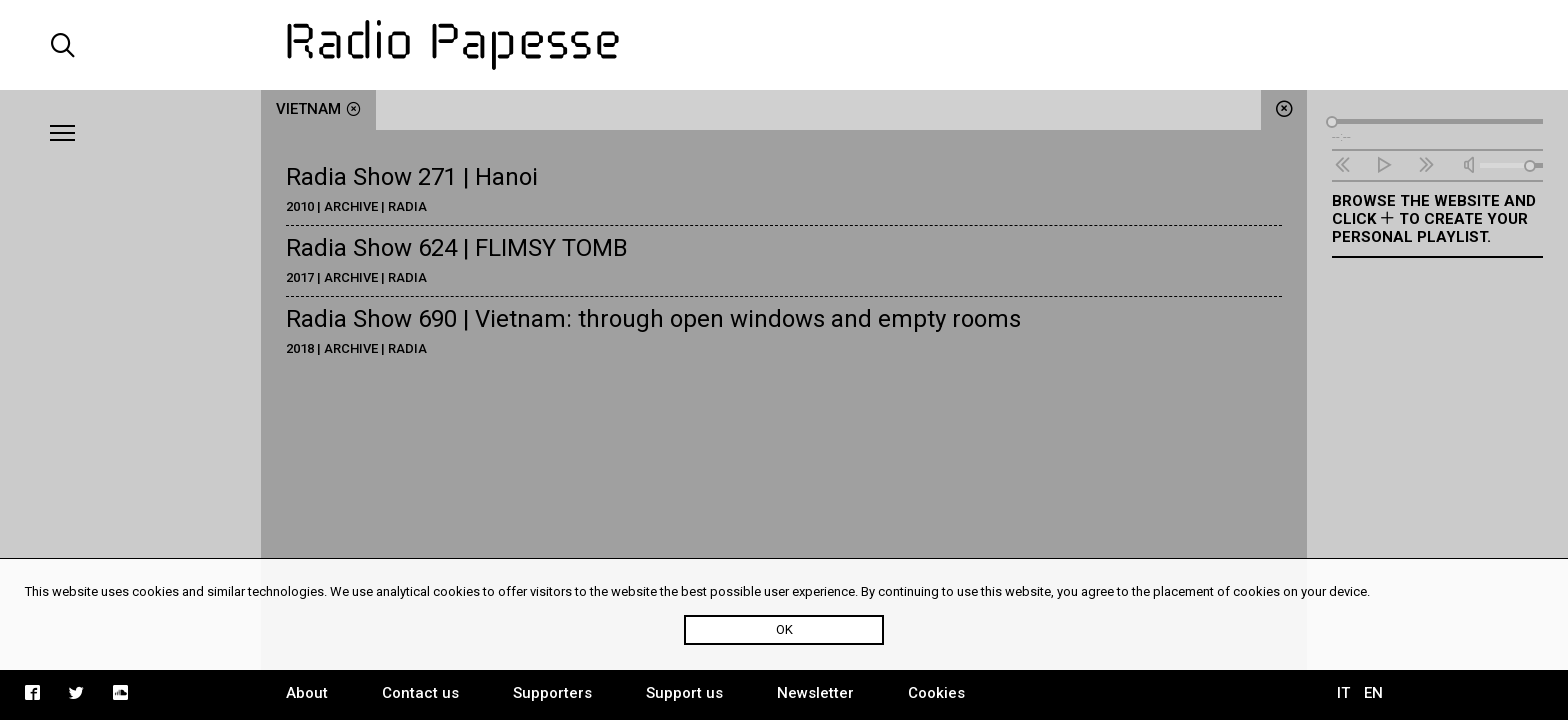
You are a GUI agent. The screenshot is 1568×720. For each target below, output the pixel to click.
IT (1343, 693)
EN (1373, 693)
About (307, 693)
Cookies (936, 693)
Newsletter (815, 693)
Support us (684, 693)
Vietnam (318, 109)
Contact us (420, 693)
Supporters (552, 693)
